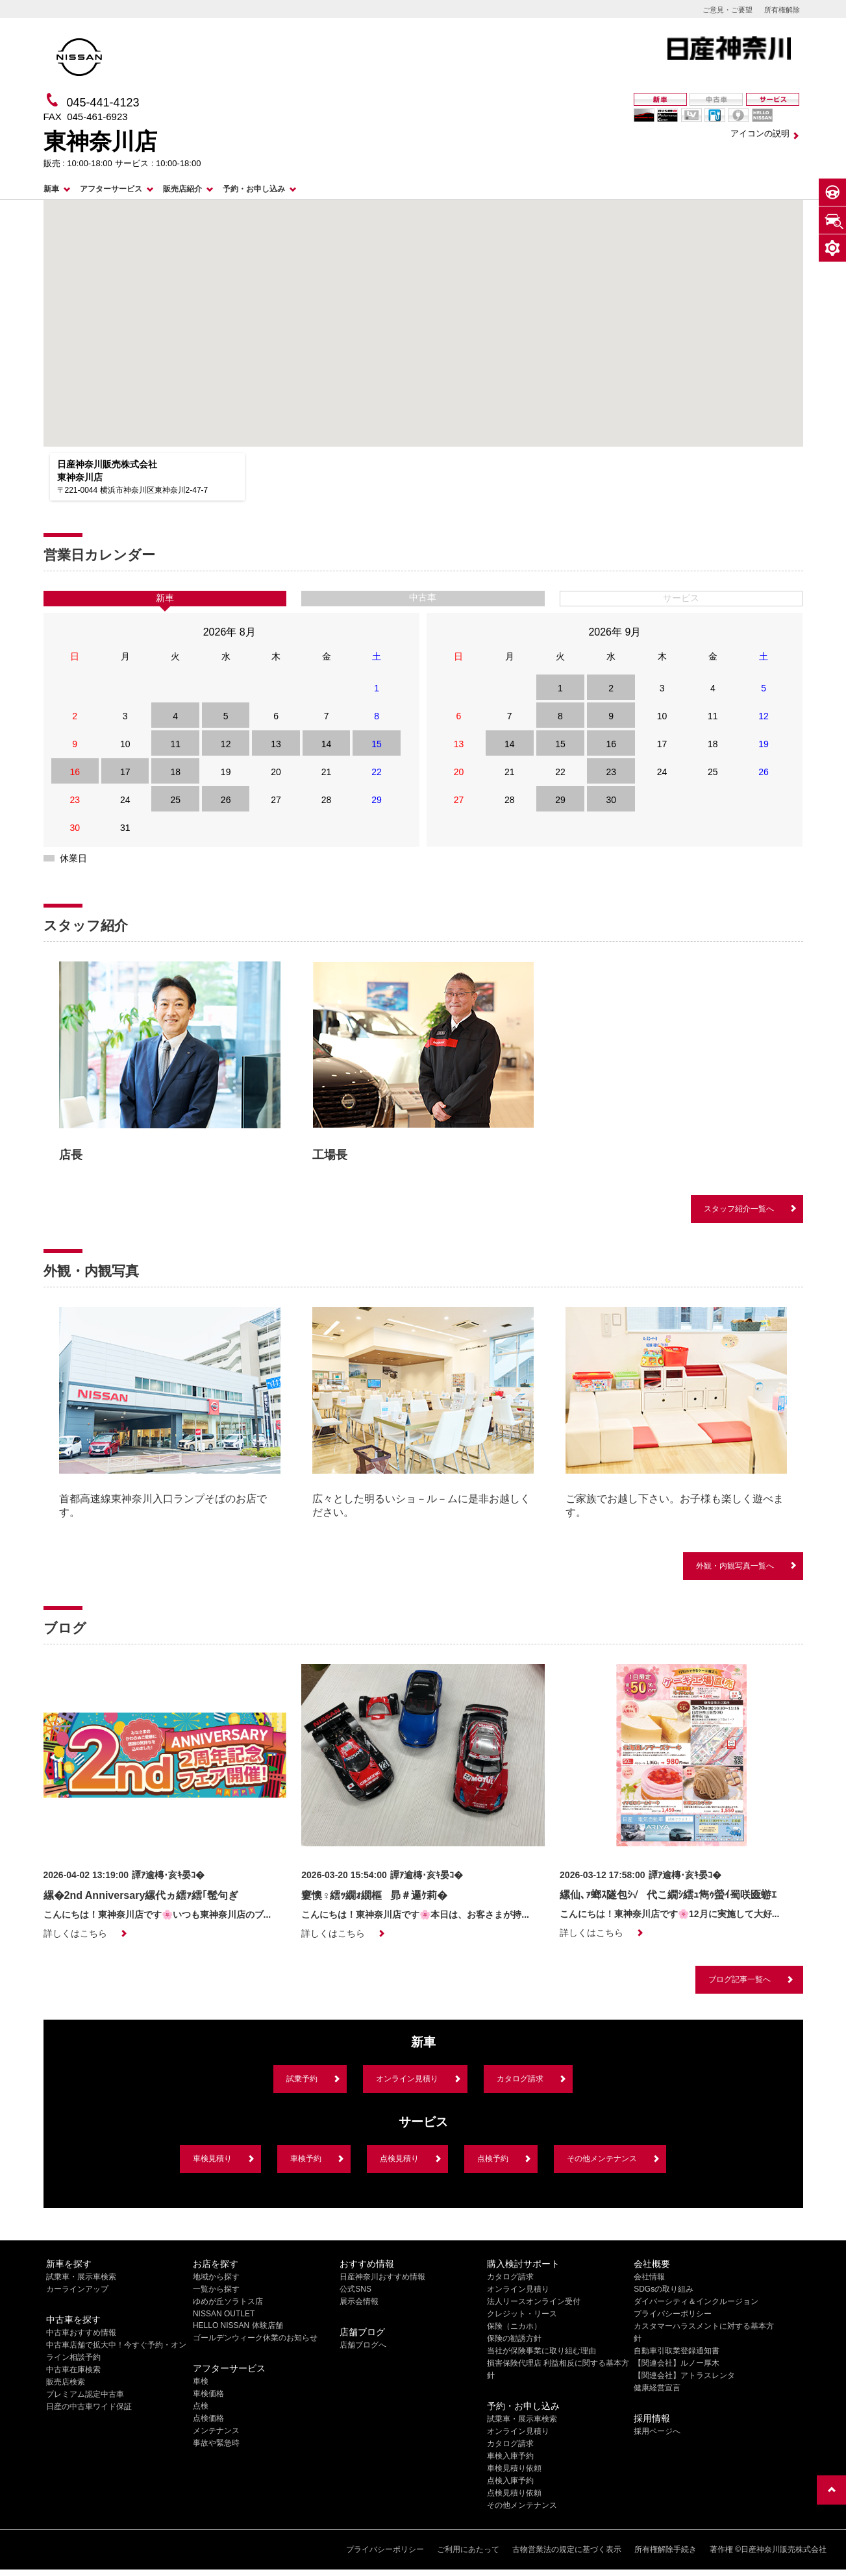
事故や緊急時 (216, 2442)
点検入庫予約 (510, 2480)
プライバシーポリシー (673, 2313)
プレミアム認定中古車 (85, 2394)
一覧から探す (216, 2289)
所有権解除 (782, 10)
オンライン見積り (407, 2078)
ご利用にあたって (468, 2549)
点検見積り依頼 (514, 2492)
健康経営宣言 (657, 2387)
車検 (200, 2381)
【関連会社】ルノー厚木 (676, 2363)
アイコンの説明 (760, 133)
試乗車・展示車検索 (81, 2276)
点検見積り (399, 2158)
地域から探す (216, 2276)
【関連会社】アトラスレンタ (684, 2375)
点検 (200, 2405)
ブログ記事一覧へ (739, 1979)
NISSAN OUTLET (224, 2313)
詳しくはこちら (75, 1933)
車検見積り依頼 (514, 2468)
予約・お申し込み (254, 188)
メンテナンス (216, 2430)
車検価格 (208, 2393)
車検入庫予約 (510, 2455)
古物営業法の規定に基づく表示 (566, 2549)
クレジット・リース (522, 2313)
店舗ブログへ (363, 2344)
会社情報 (649, 2276)
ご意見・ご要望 (728, 10)
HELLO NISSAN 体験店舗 (238, 2325)
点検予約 (492, 2158)
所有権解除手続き (665, 2549)
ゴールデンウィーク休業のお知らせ (255, 2337)
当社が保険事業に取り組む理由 (541, 2350)
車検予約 (305, 2158)
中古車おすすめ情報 (81, 2332)
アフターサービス (111, 188)
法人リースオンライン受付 (533, 2301)
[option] (170, 1065)
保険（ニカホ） (514, 2326)
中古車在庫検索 (73, 2369)
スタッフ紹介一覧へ (739, 1208)
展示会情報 (359, 2301)
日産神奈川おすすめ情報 (382, 2276)
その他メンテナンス (602, 2158)
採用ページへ (657, 2431)
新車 (51, 188)
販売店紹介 (182, 188)
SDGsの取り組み (663, 2289)
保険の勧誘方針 (514, 2338)
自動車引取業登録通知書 (676, 2350)
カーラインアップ (77, 2289)
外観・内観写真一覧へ (735, 1565)
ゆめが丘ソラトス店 (228, 2301)
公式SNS (355, 2289)
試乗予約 (301, 2078)
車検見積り (212, 2158)
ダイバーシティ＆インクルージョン (696, 2301)
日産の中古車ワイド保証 (89, 2406)
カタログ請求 (520, 2078)
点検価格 (208, 2418)
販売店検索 (65, 2381)
